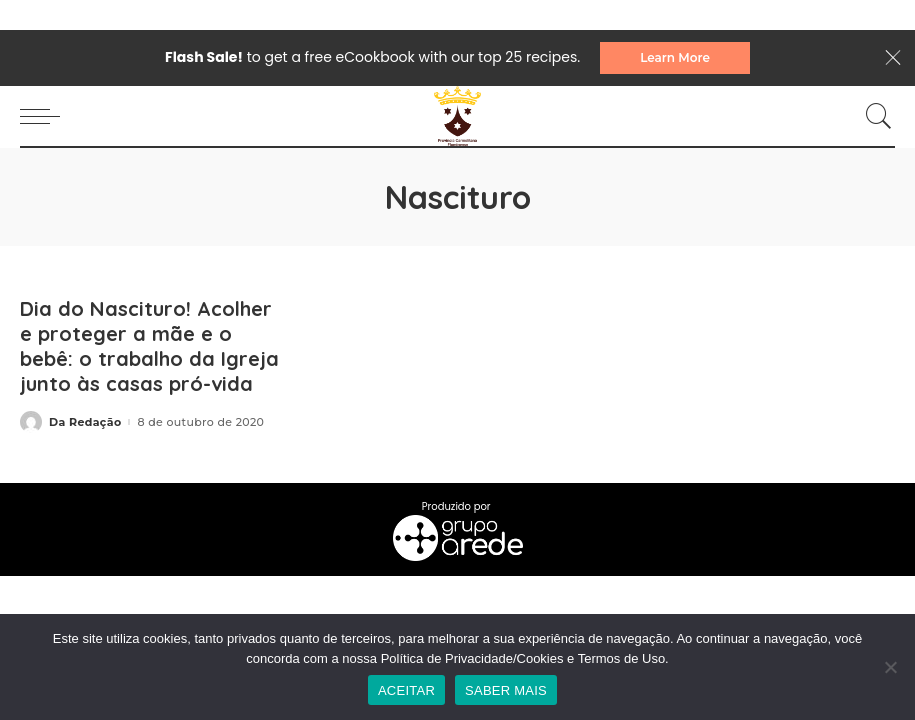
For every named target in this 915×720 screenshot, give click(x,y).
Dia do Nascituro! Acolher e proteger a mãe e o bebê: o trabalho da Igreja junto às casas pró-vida (149, 346)
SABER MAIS (506, 690)
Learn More (675, 57)
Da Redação (85, 422)
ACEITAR (406, 690)
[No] (890, 667)
